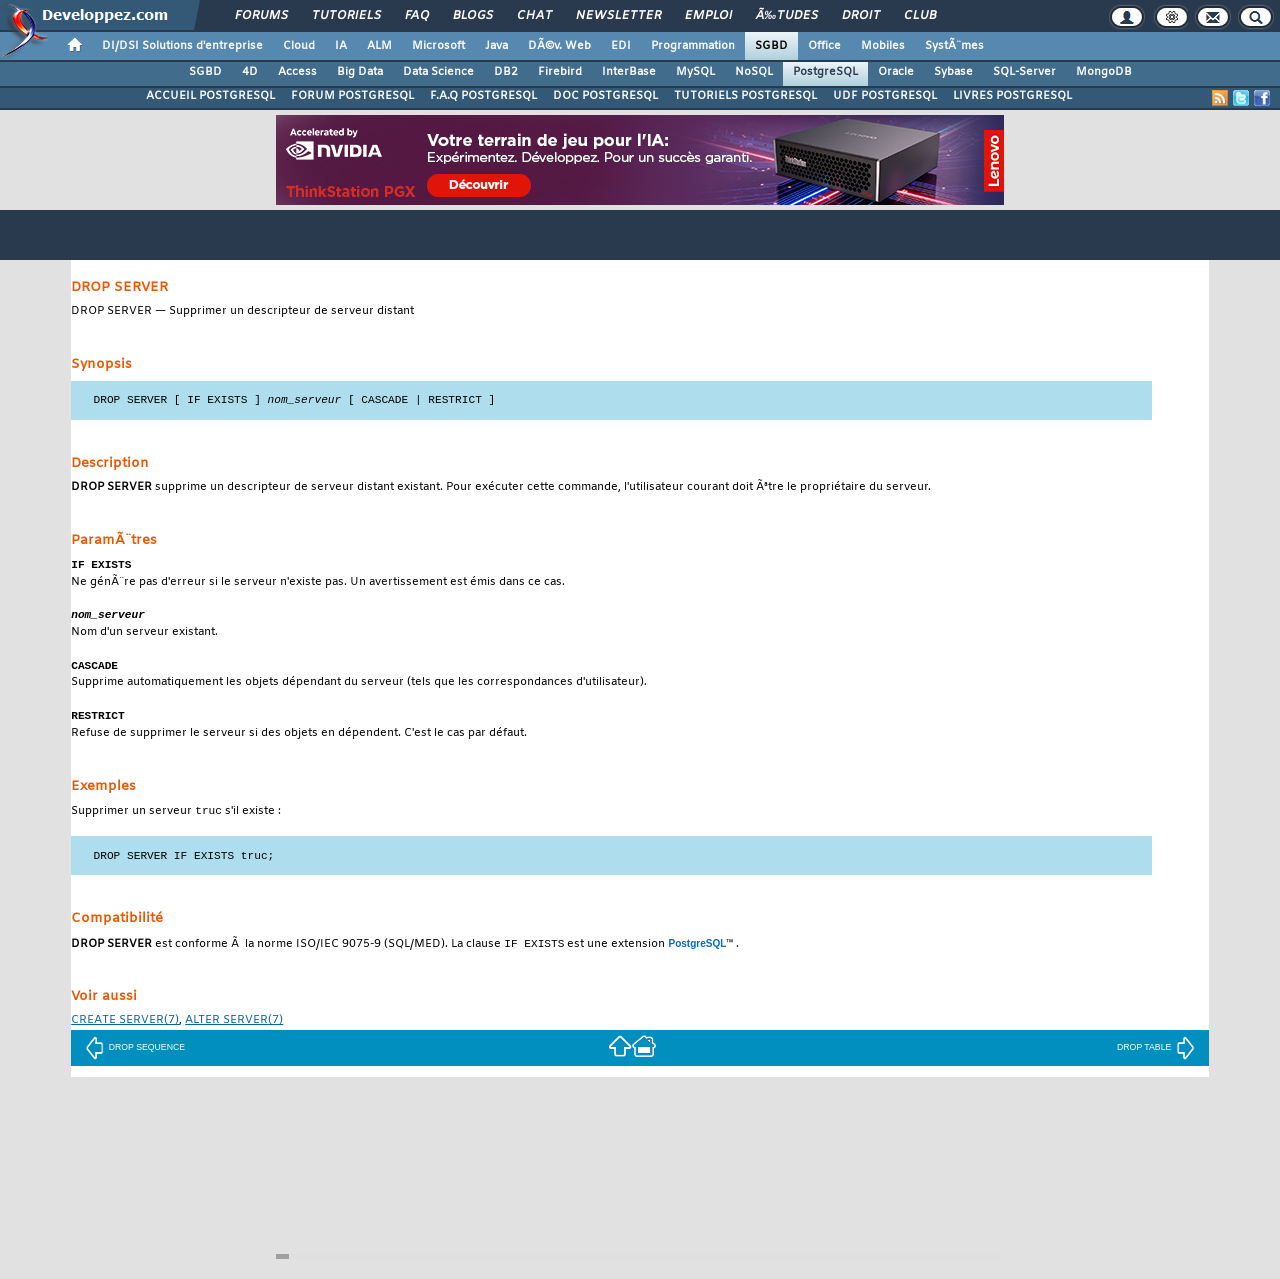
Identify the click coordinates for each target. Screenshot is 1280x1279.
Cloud (299, 46)
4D (250, 72)
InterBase (629, 72)
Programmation (693, 46)
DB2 (506, 72)
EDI (621, 46)
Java (496, 46)
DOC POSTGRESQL (605, 96)
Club (920, 16)
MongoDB (1104, 72)
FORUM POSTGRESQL (352, 96)
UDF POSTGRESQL (885, 96)
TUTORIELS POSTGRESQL (745, 96)
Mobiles (883, 46)
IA (341, 46)
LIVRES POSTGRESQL (1012, 96)
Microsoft (438, 46)
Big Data (360, 72)
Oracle (896, 72)
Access (297, 72)
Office (824, 46)
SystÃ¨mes (954, 46)
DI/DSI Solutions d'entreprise (182, 46)
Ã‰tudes (787, 16)
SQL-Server (1024, 72)
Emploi (708, 16)
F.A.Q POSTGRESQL (483, 96)
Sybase (953, 72)
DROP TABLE (1156, 1054)
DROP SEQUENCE (135, 1054)
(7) (125, 1027)
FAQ (417, 16)
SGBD (771, 46)
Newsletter (618, 16)
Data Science (438, 72)
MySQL (695, 72)
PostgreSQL (825, 72)
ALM (379, 46)
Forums (261, 16)
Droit (861, 16)
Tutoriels (346, 16)
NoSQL (754, 72)
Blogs (473, 16)
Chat (534, 16)
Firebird (560, 72)
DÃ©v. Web (559, 46)
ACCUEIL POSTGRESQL (210, 96)
